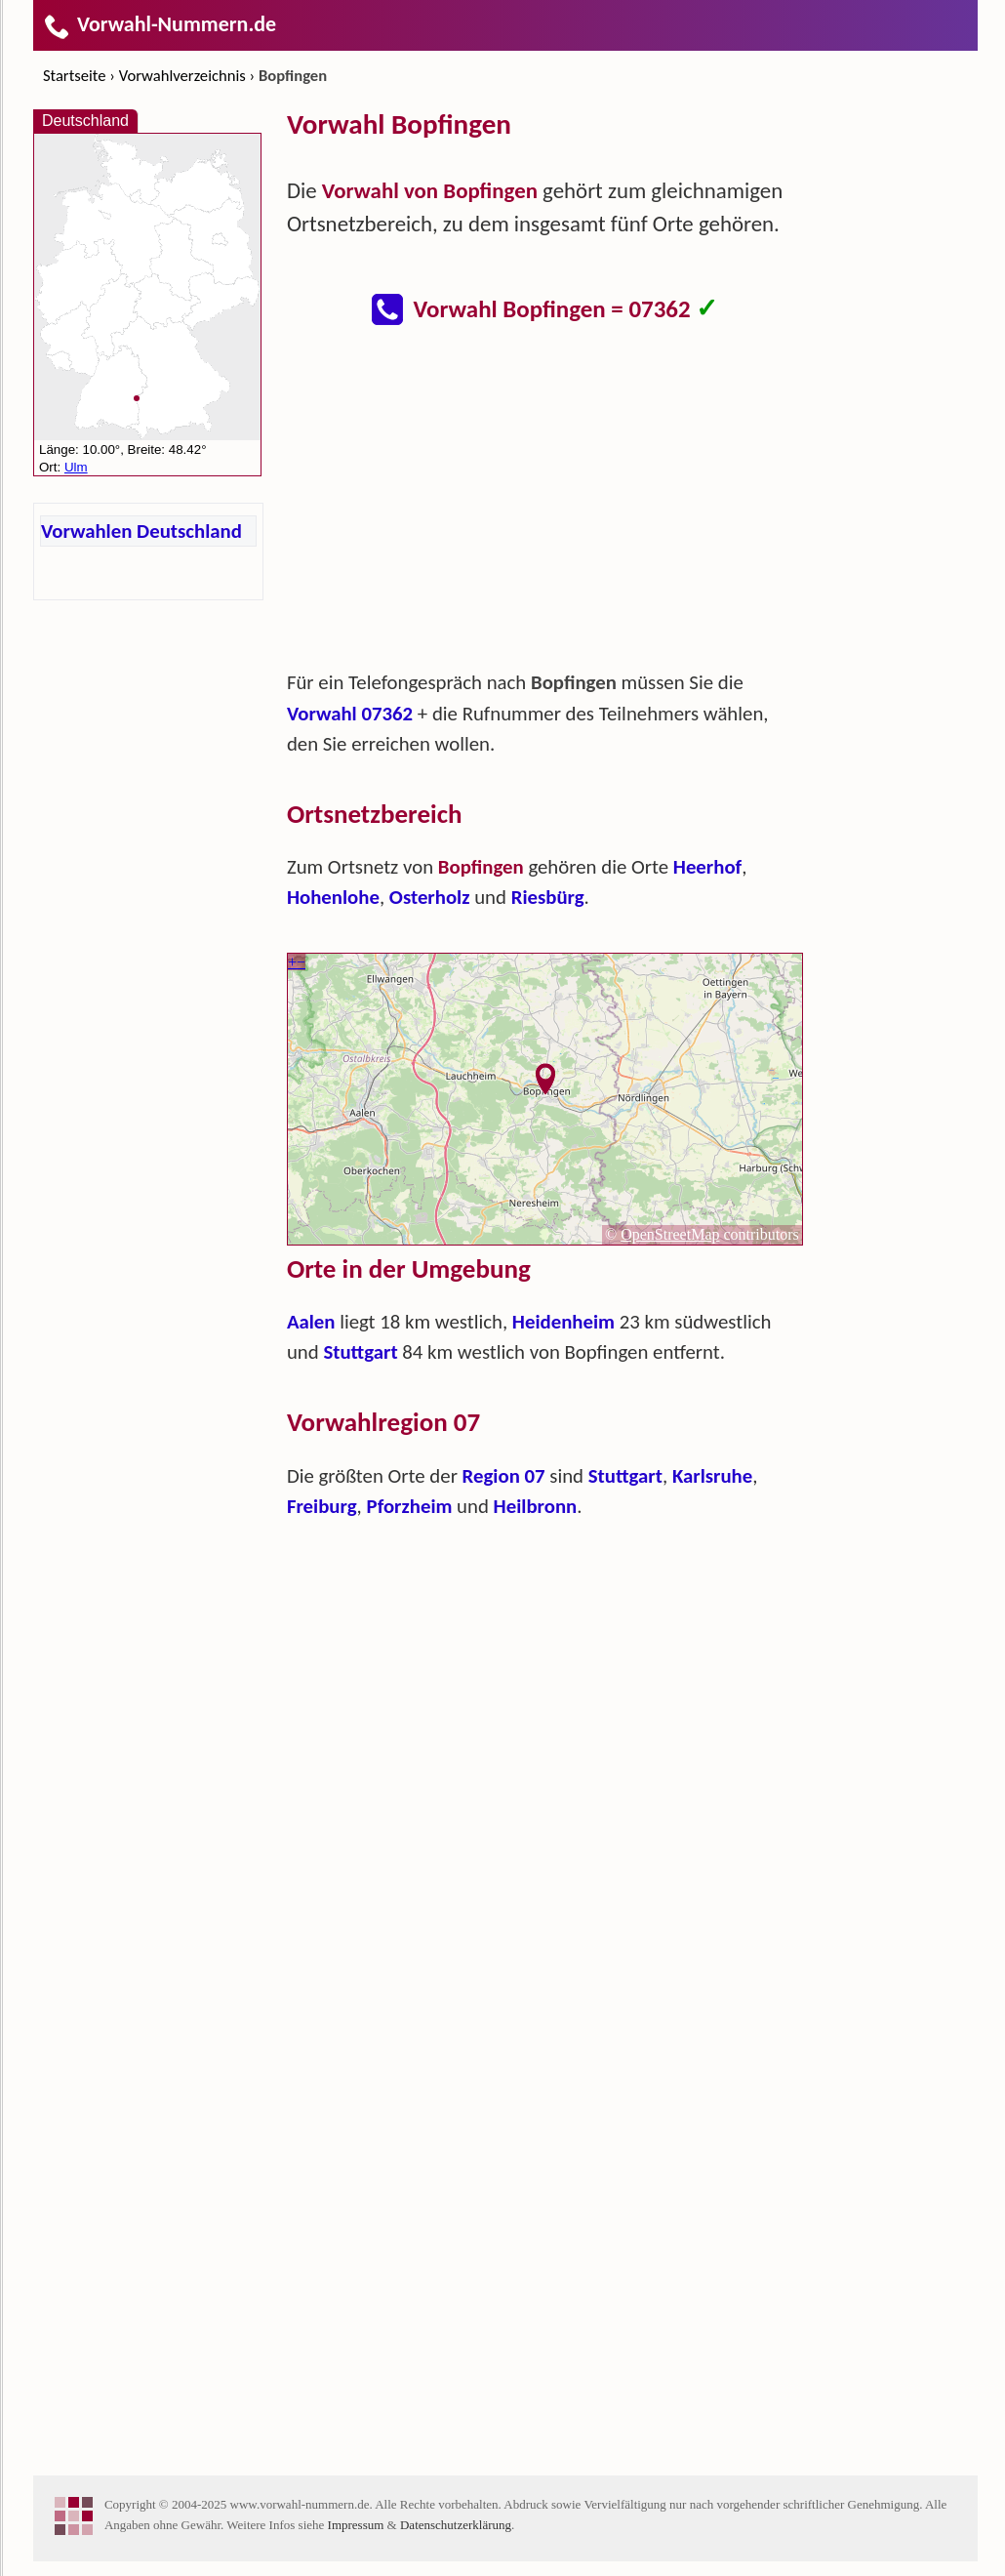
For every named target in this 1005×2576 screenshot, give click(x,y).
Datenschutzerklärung (455, 2524)
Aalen (311, 1321)
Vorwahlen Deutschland (141, 531)
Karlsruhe (712, 1476)
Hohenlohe (333, 897)
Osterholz (429, 897)
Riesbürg (547, 897)
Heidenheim (563, 1321)
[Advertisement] (545, 507)
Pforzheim (409, 1506)
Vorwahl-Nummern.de (159, 24)
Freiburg (322, 1506)
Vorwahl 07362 (350, 713)
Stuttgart (360, 1352)
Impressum (356, 2524)
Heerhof (707, 866)
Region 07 (503, 1476)
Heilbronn (536, 1506)
